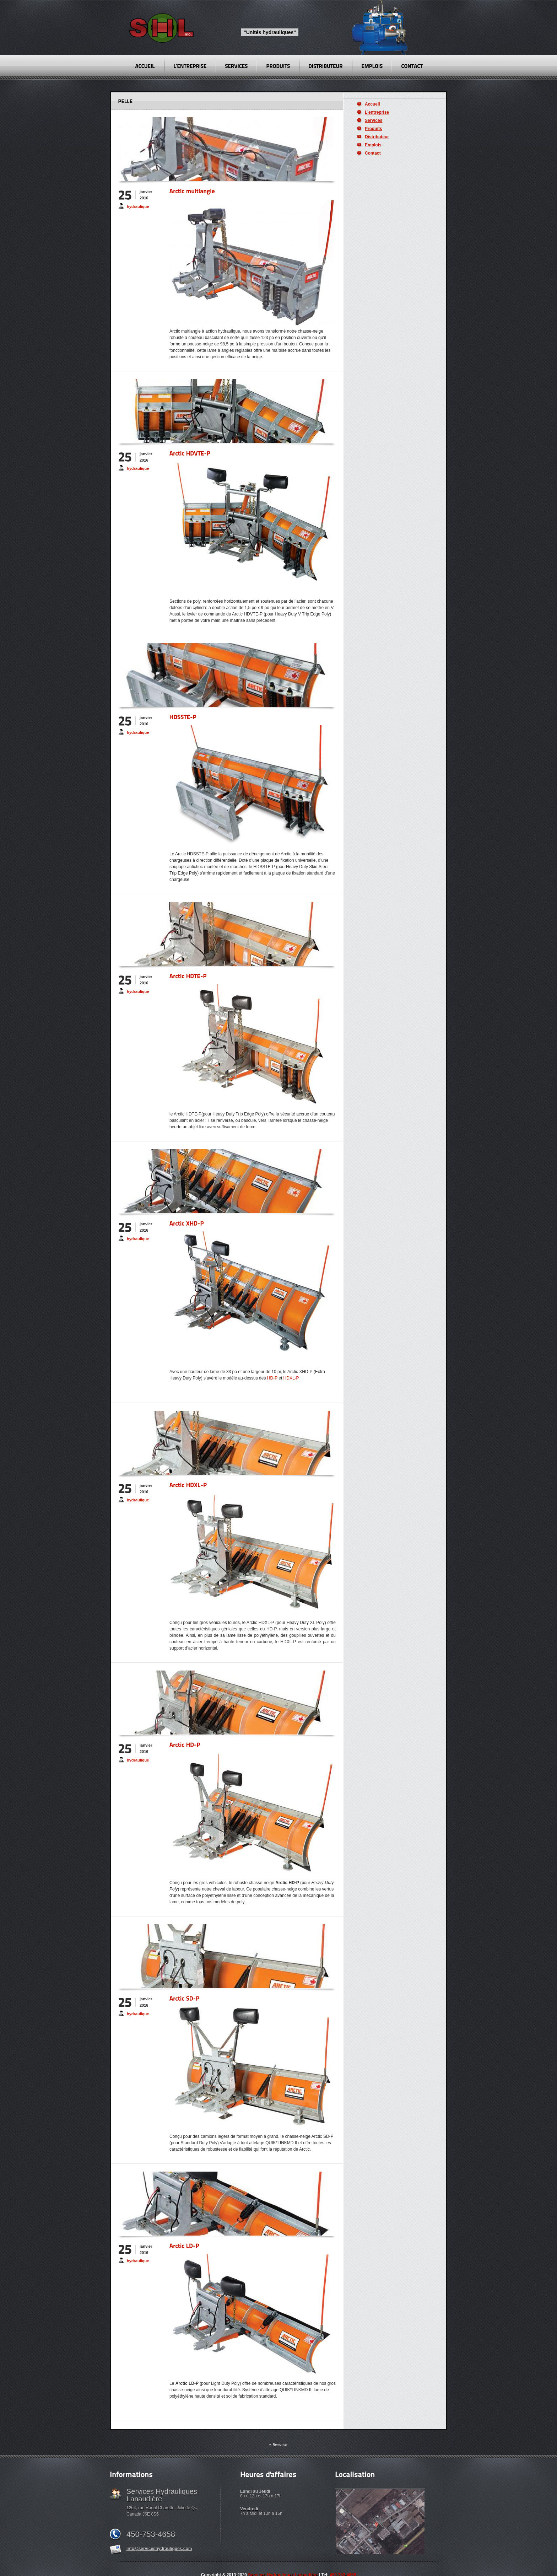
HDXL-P (290, 1378)
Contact (373, 153)
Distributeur (377, 136)
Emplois (373, 144)
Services (373, 120)
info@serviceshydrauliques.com (159, 2548)
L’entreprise (377, 112)
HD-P (272, 1378)
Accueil (372, 104)
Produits (373, 128)
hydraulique (138, 206)
